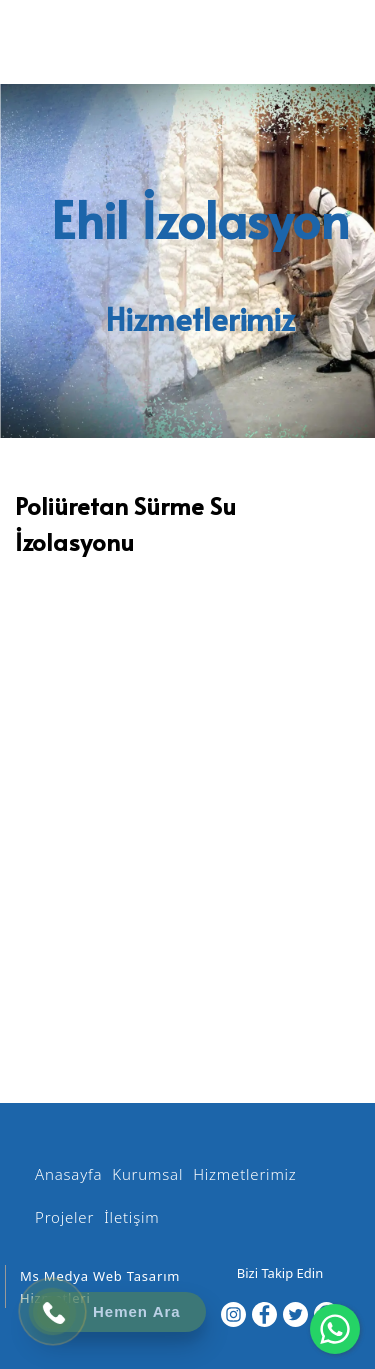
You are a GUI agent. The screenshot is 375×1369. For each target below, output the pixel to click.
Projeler (64, 1217)
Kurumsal (147, 1174)
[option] (187, 576)
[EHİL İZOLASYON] (186, 48)
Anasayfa (68, 1174)
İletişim (131, 1217)
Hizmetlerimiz (244, 1174)
